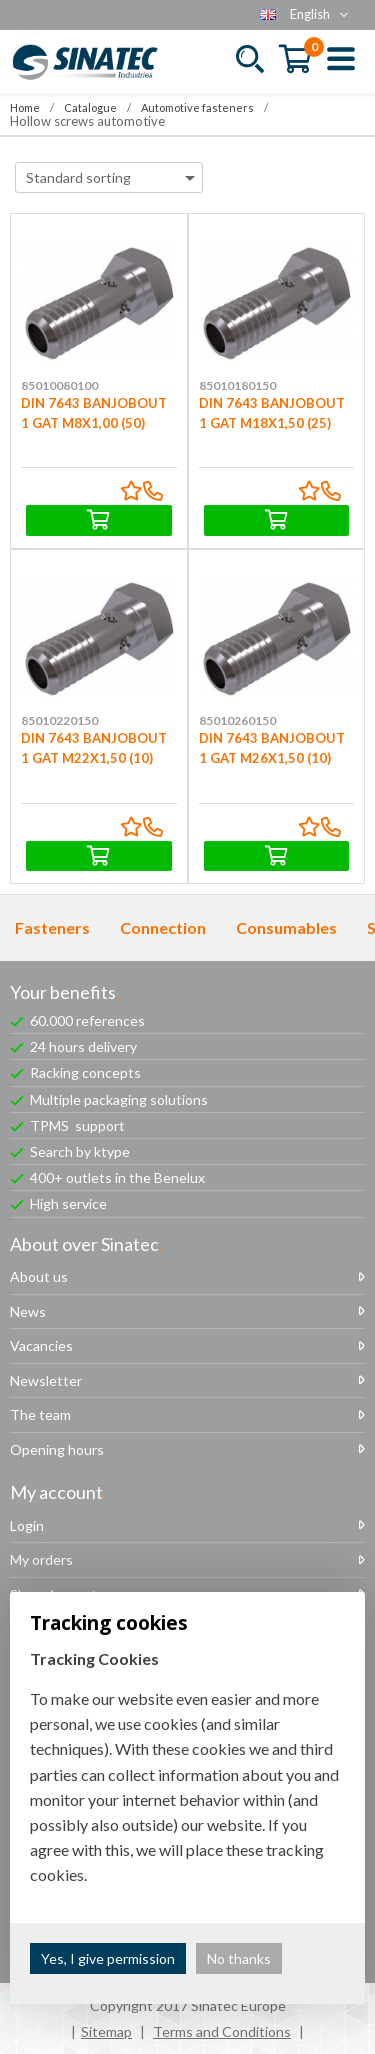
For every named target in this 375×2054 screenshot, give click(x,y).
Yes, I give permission (108, 1958)
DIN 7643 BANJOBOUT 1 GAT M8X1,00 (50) (99, 381)
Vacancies (41, 1345)
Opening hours (57, 1449)
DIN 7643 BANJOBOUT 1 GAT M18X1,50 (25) (277, 381)
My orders (41, 1559)
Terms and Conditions (222, 2031)
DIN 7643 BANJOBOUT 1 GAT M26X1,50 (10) (277, 717)
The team (40, 1414)
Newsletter (46, 1380)
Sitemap (106, 2031)
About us (39, 1276)
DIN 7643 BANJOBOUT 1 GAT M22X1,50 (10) (99, 717)
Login (27, 1525)
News (28, 1311)
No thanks (239, 1958)
